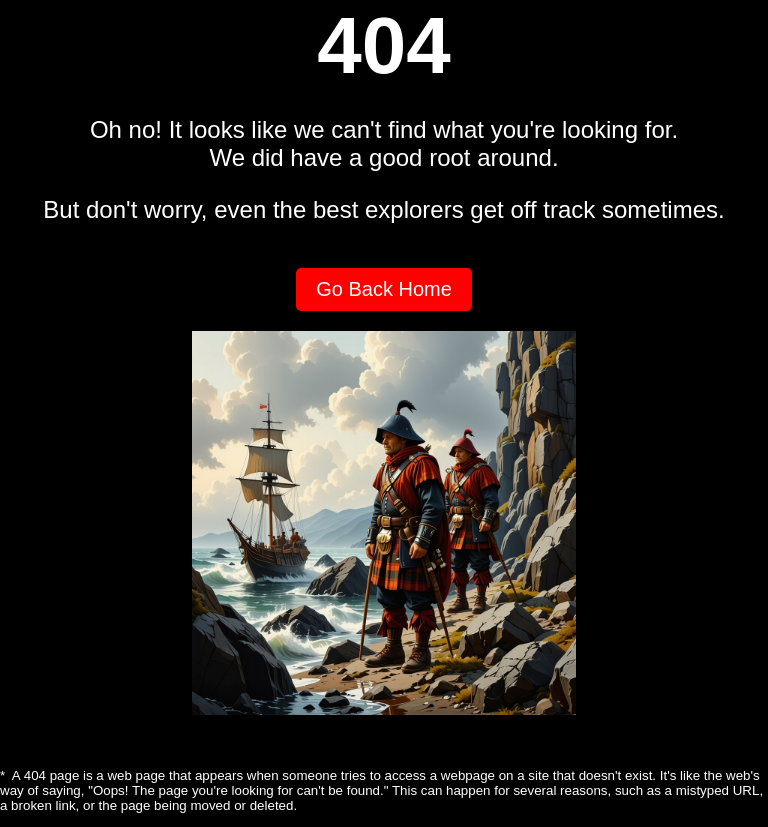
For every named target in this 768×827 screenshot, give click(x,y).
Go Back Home (384, 289)
